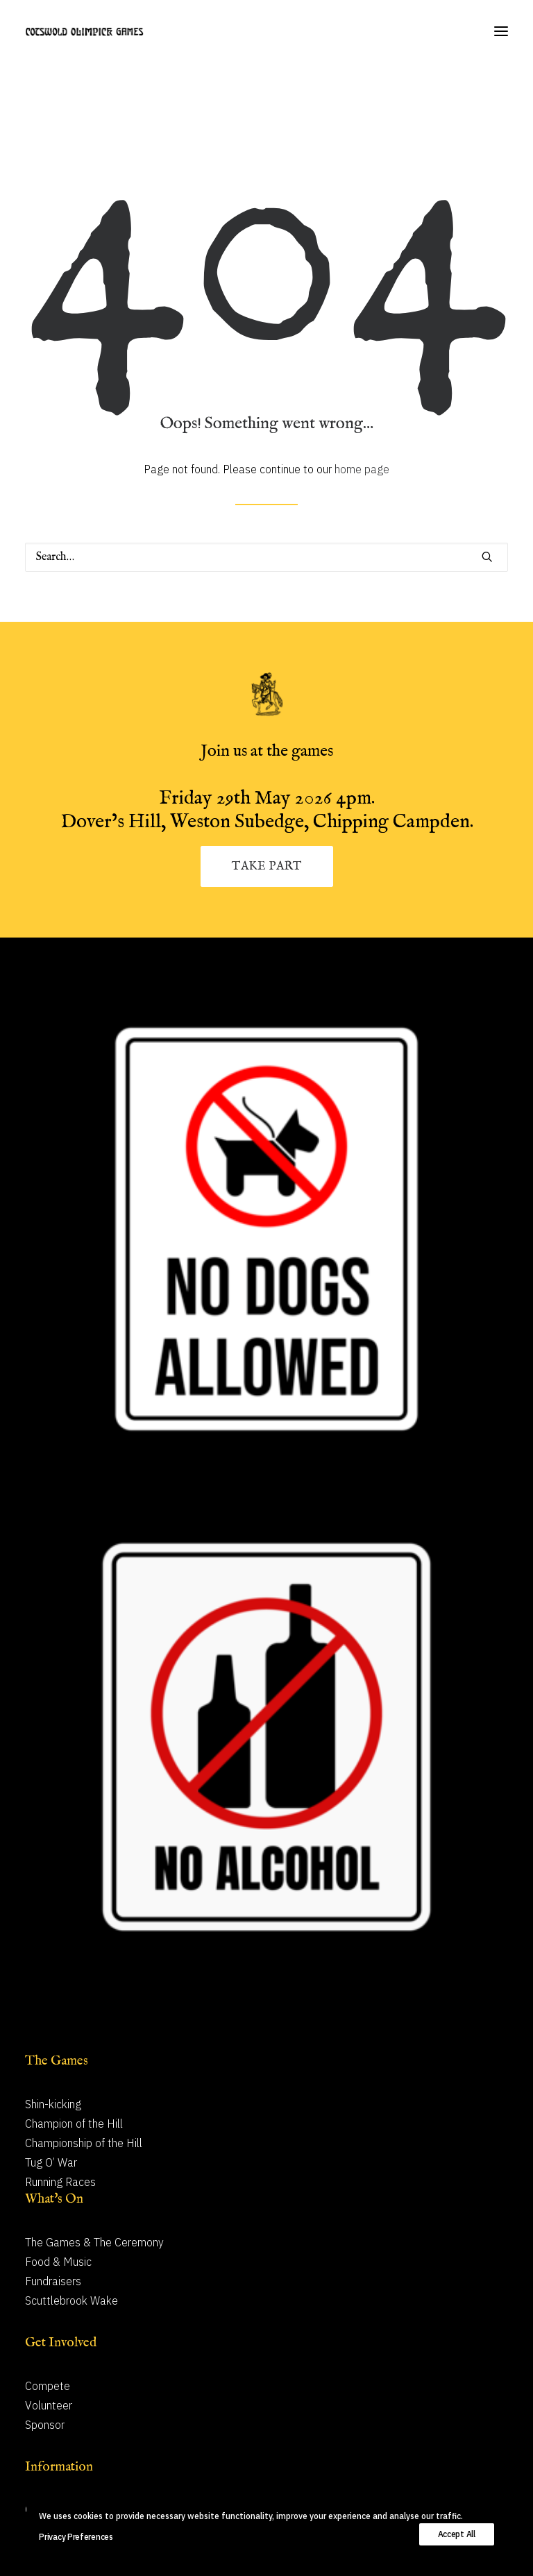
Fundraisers (53, 2281)
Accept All (456, 2534)
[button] (501, 31)
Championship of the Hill (83, 2143)
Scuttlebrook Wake (71, 2300)
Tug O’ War (51, 2162)
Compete (47, 2386)
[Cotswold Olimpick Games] (84, 31)
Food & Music (58, 2262)
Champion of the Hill (74, 2123)
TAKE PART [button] (267, 866)
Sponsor (45, 2425)
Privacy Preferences (75, 2537)
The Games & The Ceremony (94, 2242)
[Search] (266, 557)
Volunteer (48, 2405)
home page (362, 469)
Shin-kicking (53, 2104)
